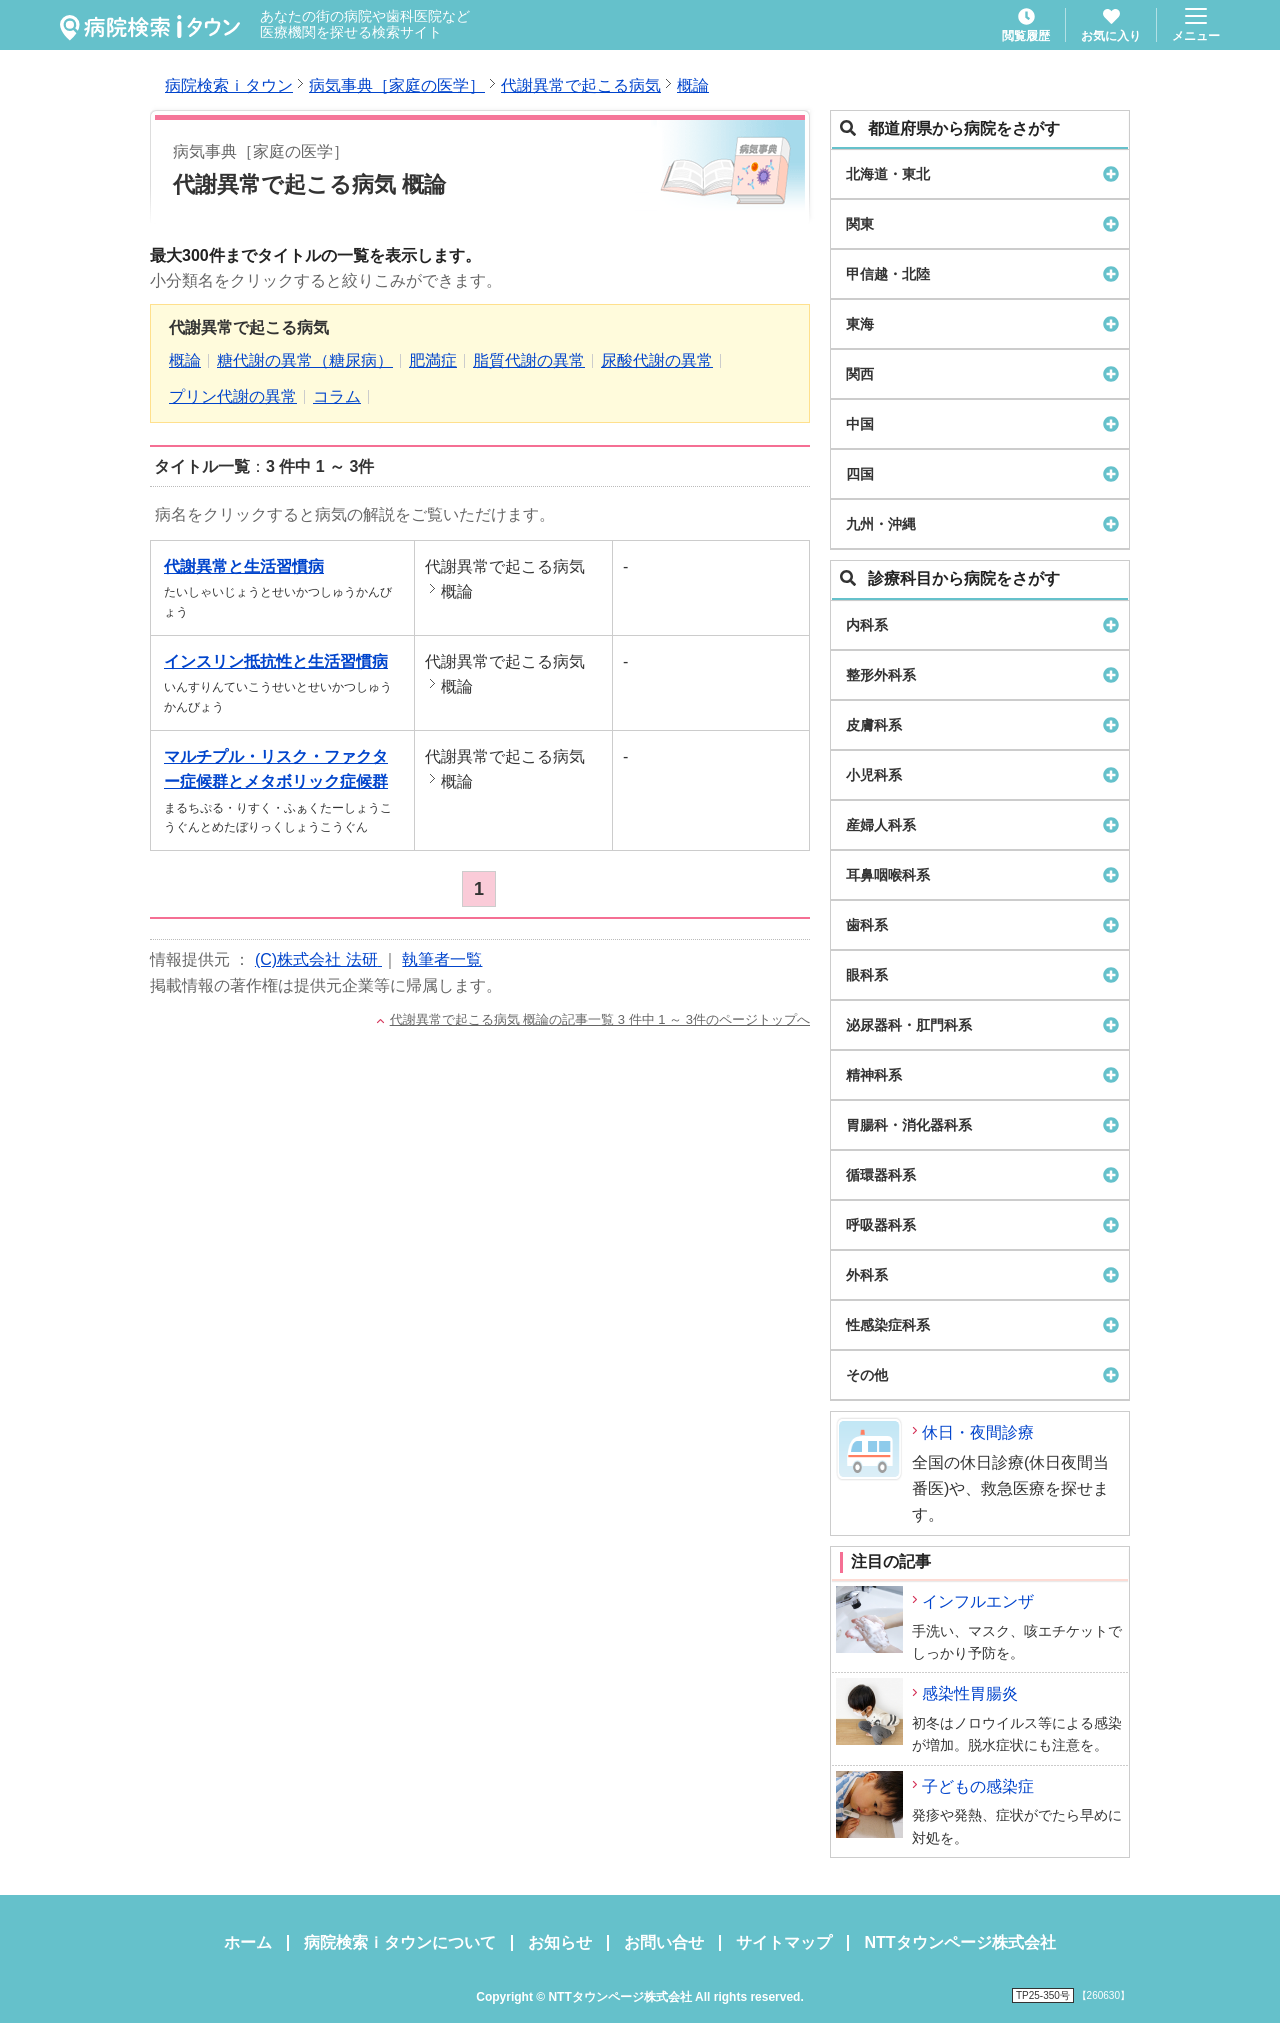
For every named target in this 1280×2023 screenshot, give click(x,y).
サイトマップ (784, 1942)
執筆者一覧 (442, 959)
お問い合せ (664, 1942)
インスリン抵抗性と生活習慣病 (276, 661)
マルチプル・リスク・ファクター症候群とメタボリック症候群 (276, 769)
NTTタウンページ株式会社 (959, 1942)
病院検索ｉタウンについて (400, 1942)
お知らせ (560, 1942)
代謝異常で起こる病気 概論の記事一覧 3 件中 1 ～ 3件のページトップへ (600, 1019)
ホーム (248, 1942)
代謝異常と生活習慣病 (244, 566)
